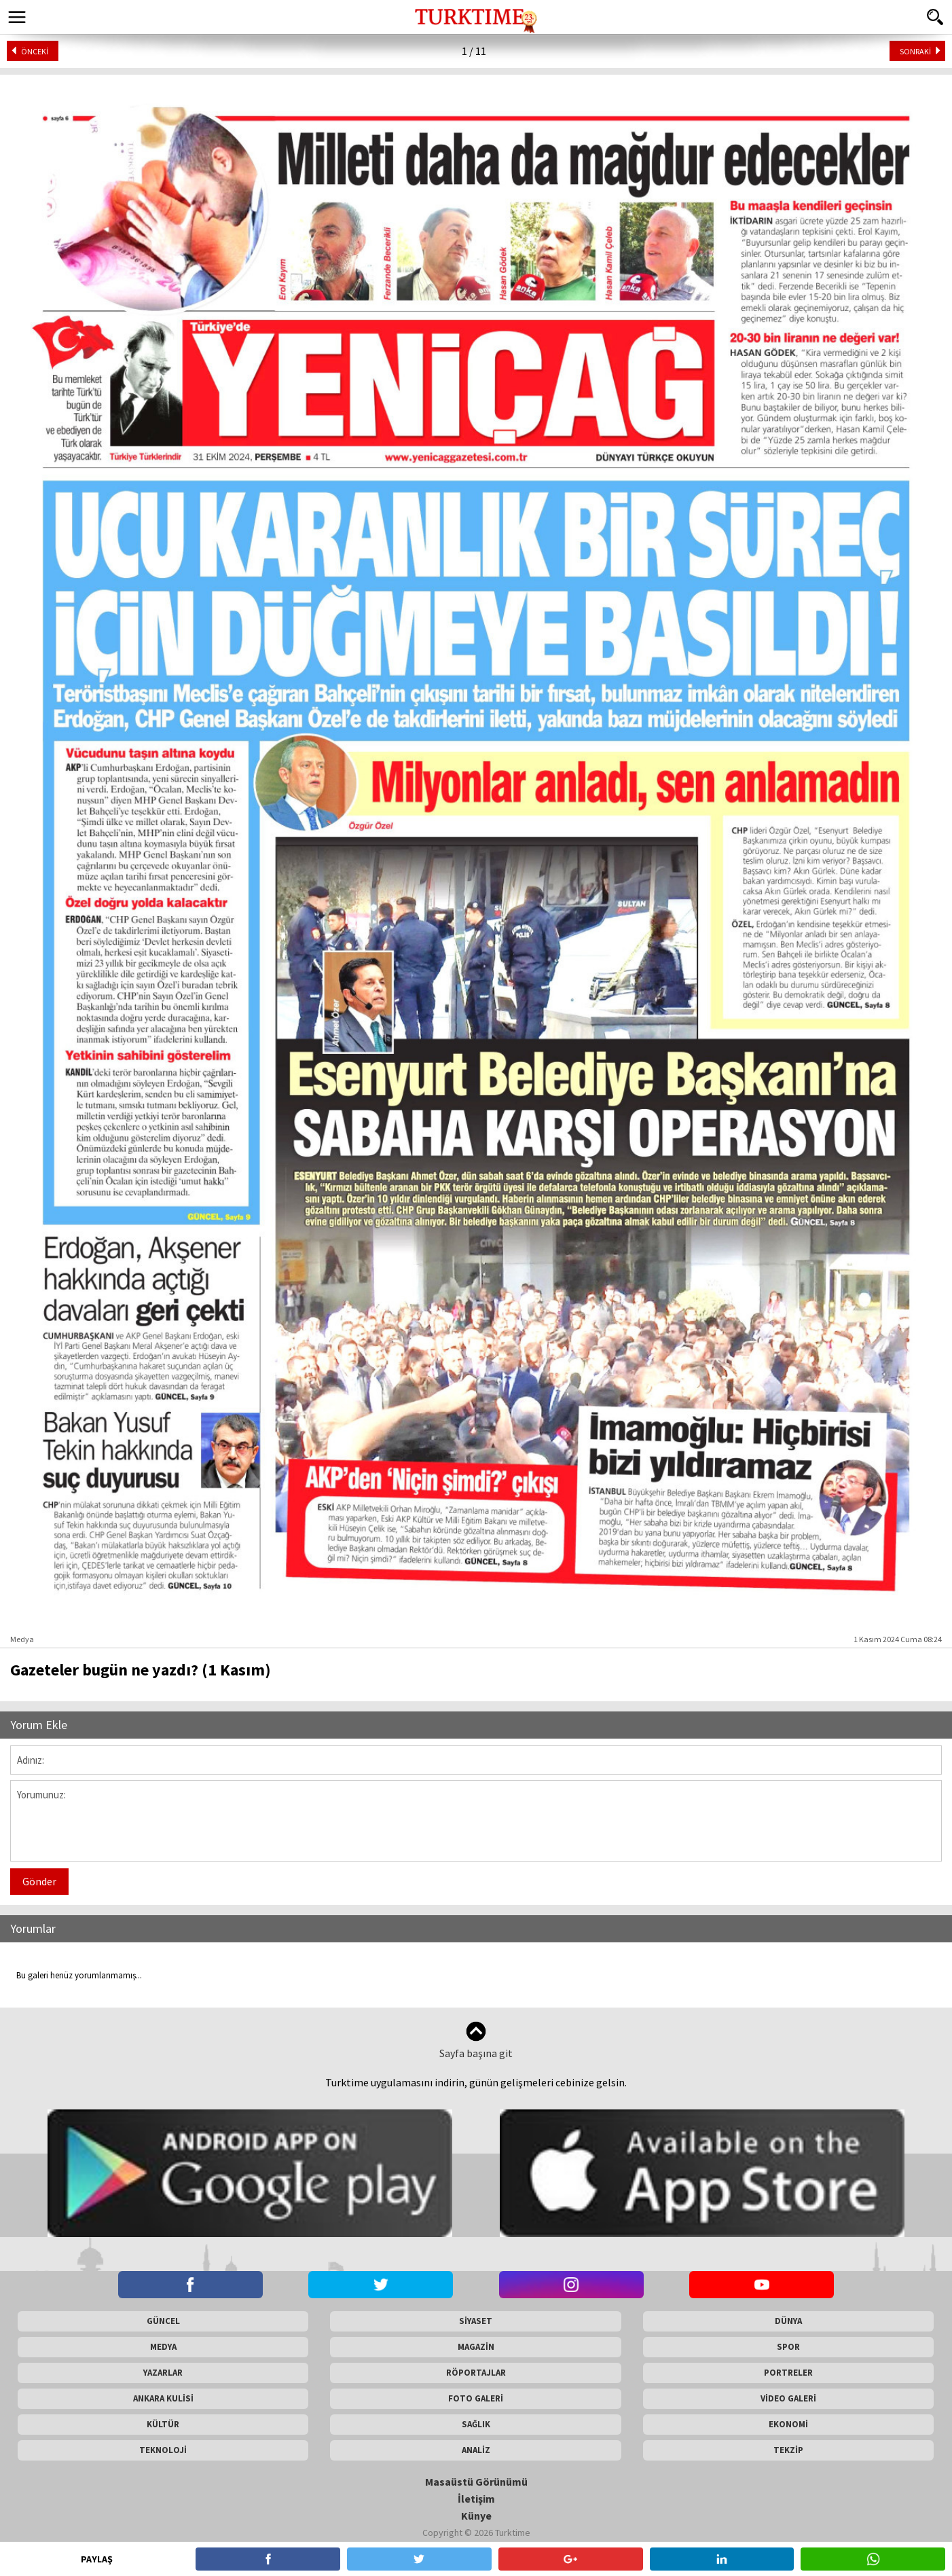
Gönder (39, 1881)
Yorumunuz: (476, 1821)
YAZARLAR (163, 2372)
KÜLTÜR (163, 2424)
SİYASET (475, 2321)
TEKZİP (788, 2450)
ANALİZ (476, 2450)
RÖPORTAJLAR (476, 2372)
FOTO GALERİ (475, 2398)
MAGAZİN (476, 2347)
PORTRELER (788, 2372)
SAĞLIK (476, 2424)
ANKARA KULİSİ (163, 2398)
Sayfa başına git (476, 2040)
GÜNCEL (163, 2321)
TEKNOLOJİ (163, 2450)
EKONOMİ (788, 2424)
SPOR (788, 2347)
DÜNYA (788, 2321)
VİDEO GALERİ (788, 2398)
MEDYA (163, 2347)
